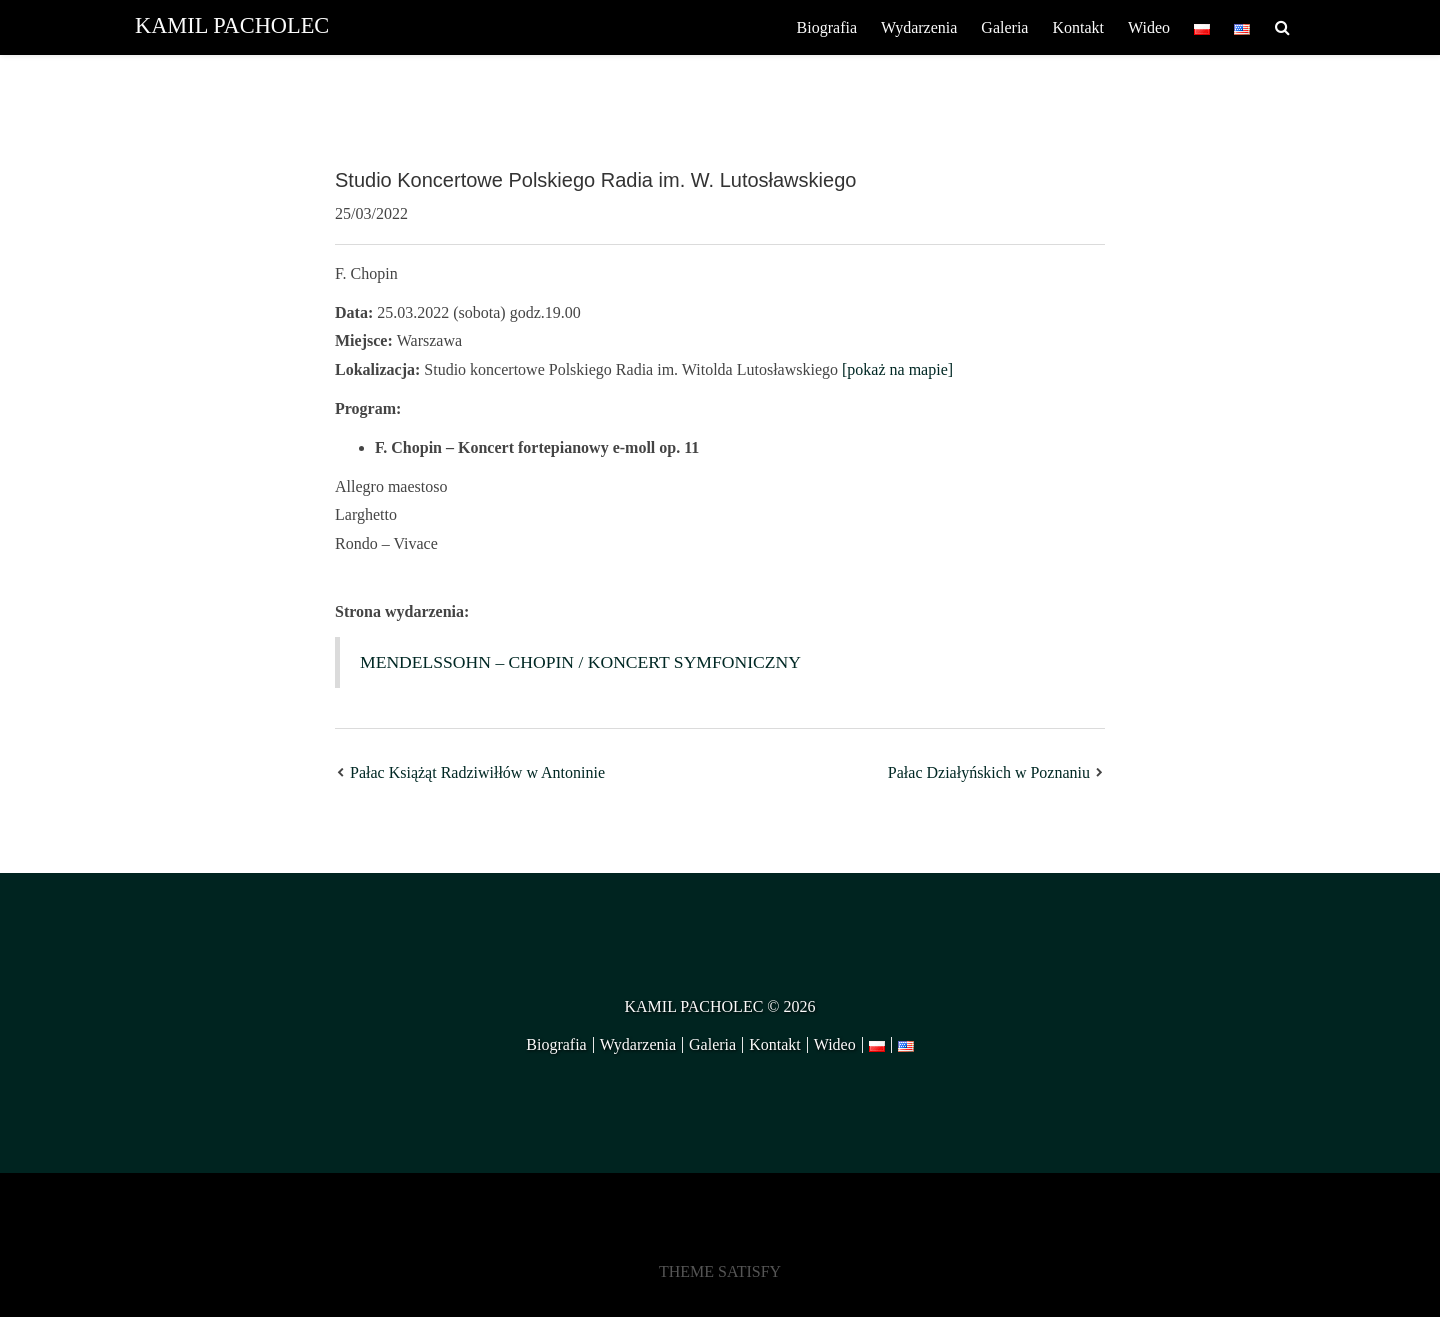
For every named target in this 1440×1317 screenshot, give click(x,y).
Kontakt (1078, 27)
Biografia (827, 27)
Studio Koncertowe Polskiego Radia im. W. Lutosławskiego (595, 180)
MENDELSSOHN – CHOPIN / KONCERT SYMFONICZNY (580, 662)
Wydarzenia (919, 27)
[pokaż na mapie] (897, 369)
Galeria (1004, 27)
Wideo (1149, 27)
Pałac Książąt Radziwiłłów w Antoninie (477, 772)
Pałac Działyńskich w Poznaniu (989, 772)
